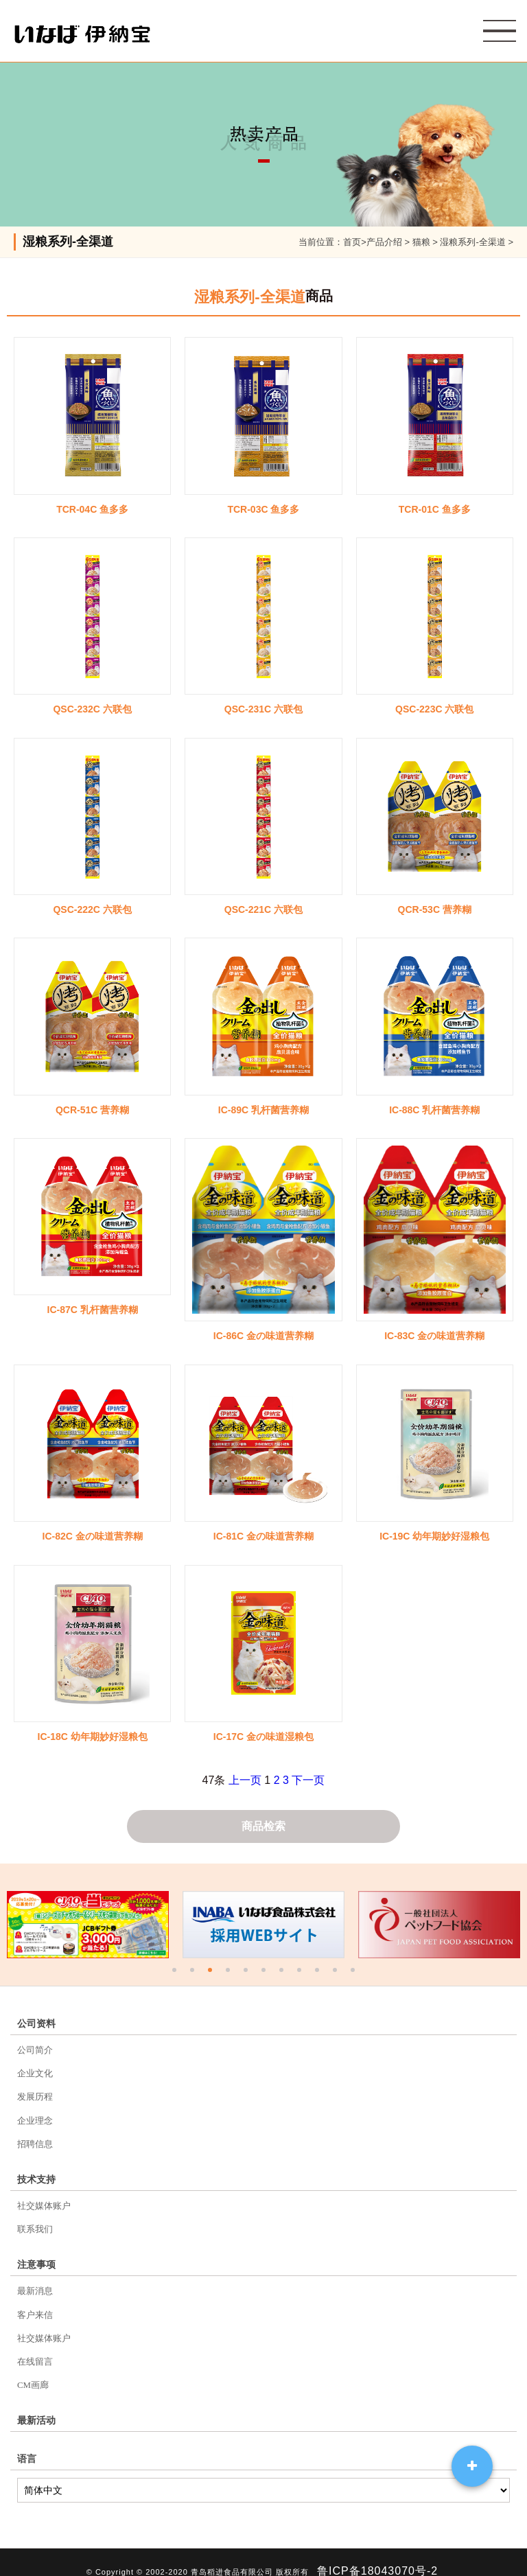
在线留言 (35, 2347)
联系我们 (35, 2221)
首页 (352, 242)
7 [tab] (282, 1973)
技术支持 (36, 2173)
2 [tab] (193, 1973)
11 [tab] (354, 1973)
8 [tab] (300, 1973)
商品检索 (263, 1827)
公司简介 (35, 2050)
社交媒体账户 (44, 2199)
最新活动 (36, 2404)
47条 (214, 1780)
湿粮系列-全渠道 (472, 242)
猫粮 (421, 242)
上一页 (245, 1780)
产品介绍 (384, 242)
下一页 (308, 1780)
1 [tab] (175, 1973)
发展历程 (35, 2094)
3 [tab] (211, 1973)
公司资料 (36, 2025)
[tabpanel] (88, 1926)
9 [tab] (318, 1973)
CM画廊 (33, 2369)
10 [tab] (336, 1973)
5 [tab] (247, 1973)
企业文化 (35, 2072)
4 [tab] (229, 1973)
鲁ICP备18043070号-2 (377, 2553)
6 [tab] (264, 1973)
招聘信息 (35, 2138)
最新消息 (35, 2281)
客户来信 (35, 2303)
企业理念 (35, 2116)
